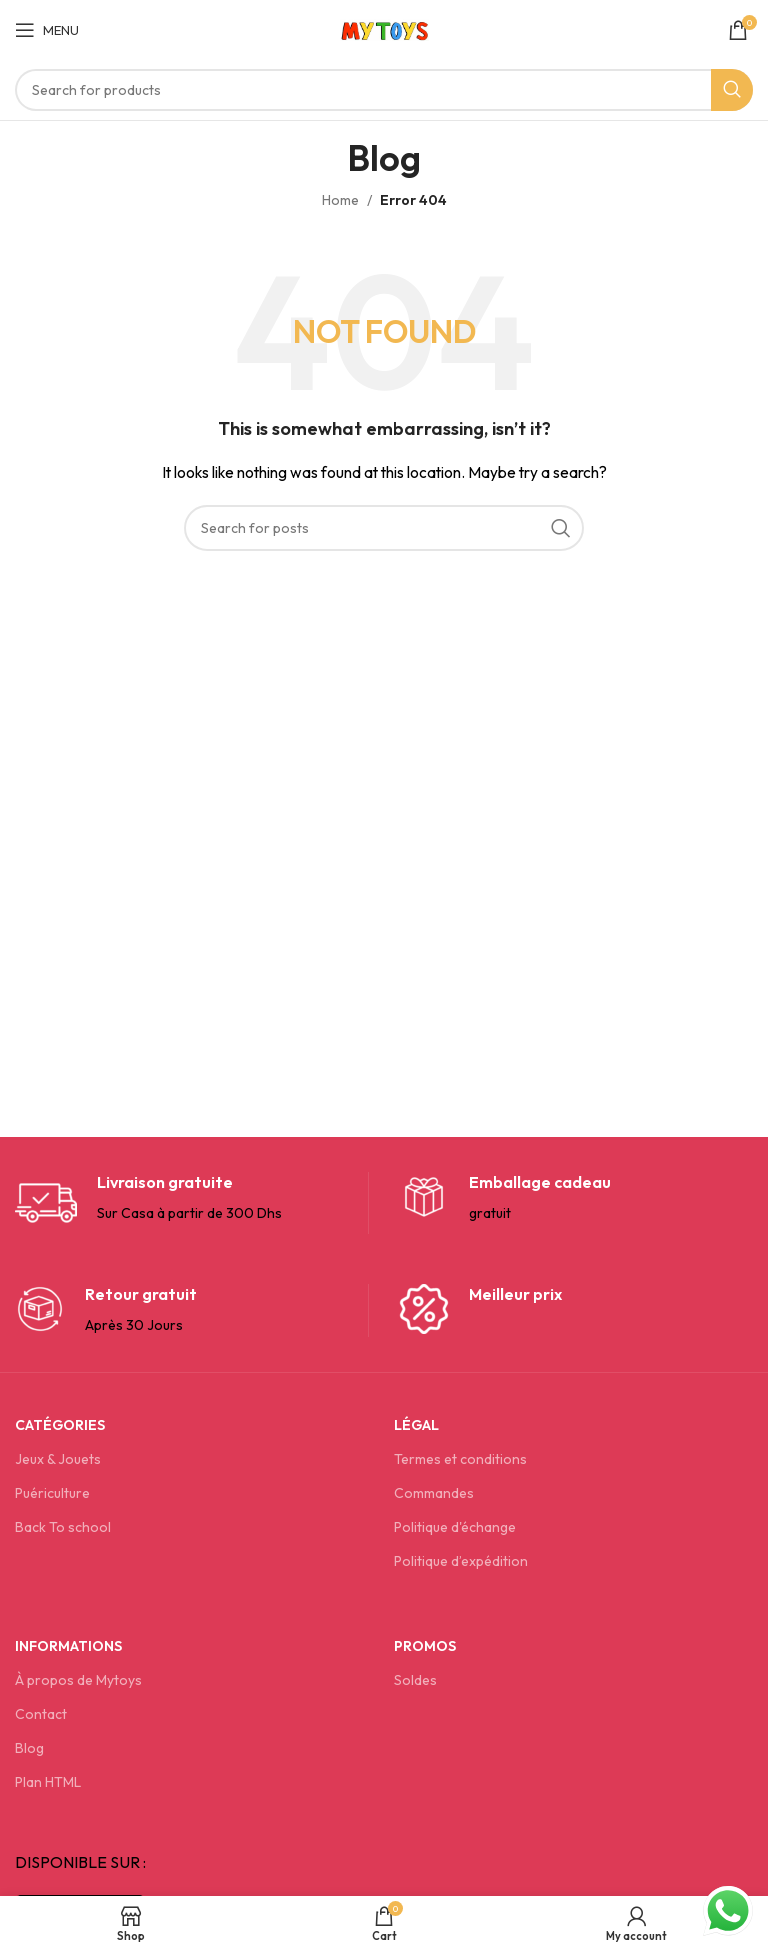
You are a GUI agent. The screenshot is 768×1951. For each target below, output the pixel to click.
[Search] (384, 90)
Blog (29, 1748)
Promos (425, 1646)
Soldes (415, 1680)
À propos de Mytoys (78, 1680)
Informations (68, 1646)
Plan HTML (48, 1782)
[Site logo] (384, 28)
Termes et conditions (460, 1459)
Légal (416, 1425)
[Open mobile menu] (47, 30)
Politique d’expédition (461, 1561)
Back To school (63, 1527)
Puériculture (52, 1493)
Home (340, 200)
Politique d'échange (455, 1527)
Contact (41, 1714)
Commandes (434, 1493)
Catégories (60, 1425)
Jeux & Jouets (58, 1459)
